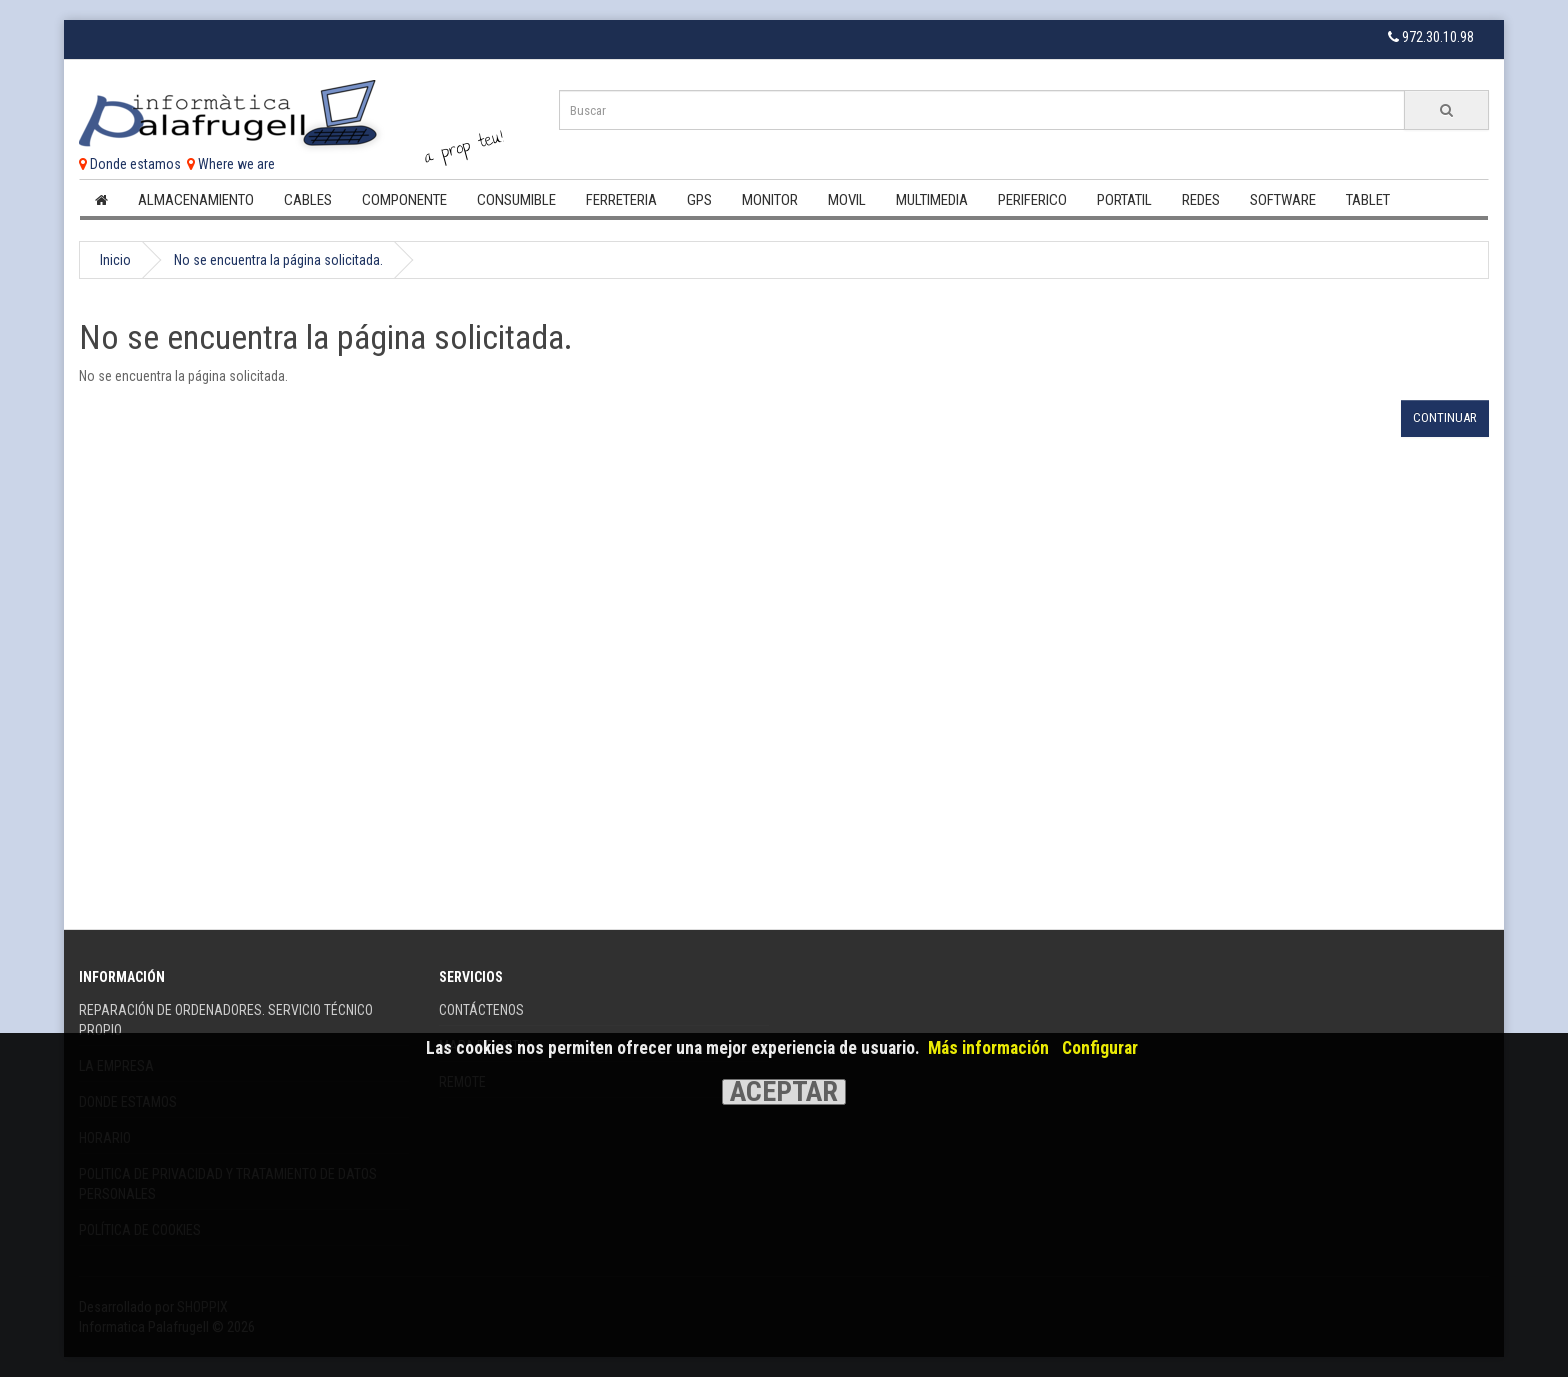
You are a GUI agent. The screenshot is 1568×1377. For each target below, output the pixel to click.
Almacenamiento (196, 200)
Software (1283, 200)
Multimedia (932, 200)
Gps (699, 200)
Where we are (231, 164)
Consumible (516, 200)
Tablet (1368, 200)
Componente (404, 200)
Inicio (115, 260)
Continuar (1445, 417)
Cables (308, 200)
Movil (847, 200)
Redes (1201, 200)
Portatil (1124, 200)
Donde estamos (130, 164)
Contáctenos (481, 1010)
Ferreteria (621, 200)
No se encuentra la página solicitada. (278, 260)
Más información (988, 1048)
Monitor (770, 200)
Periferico (1032, 200)
